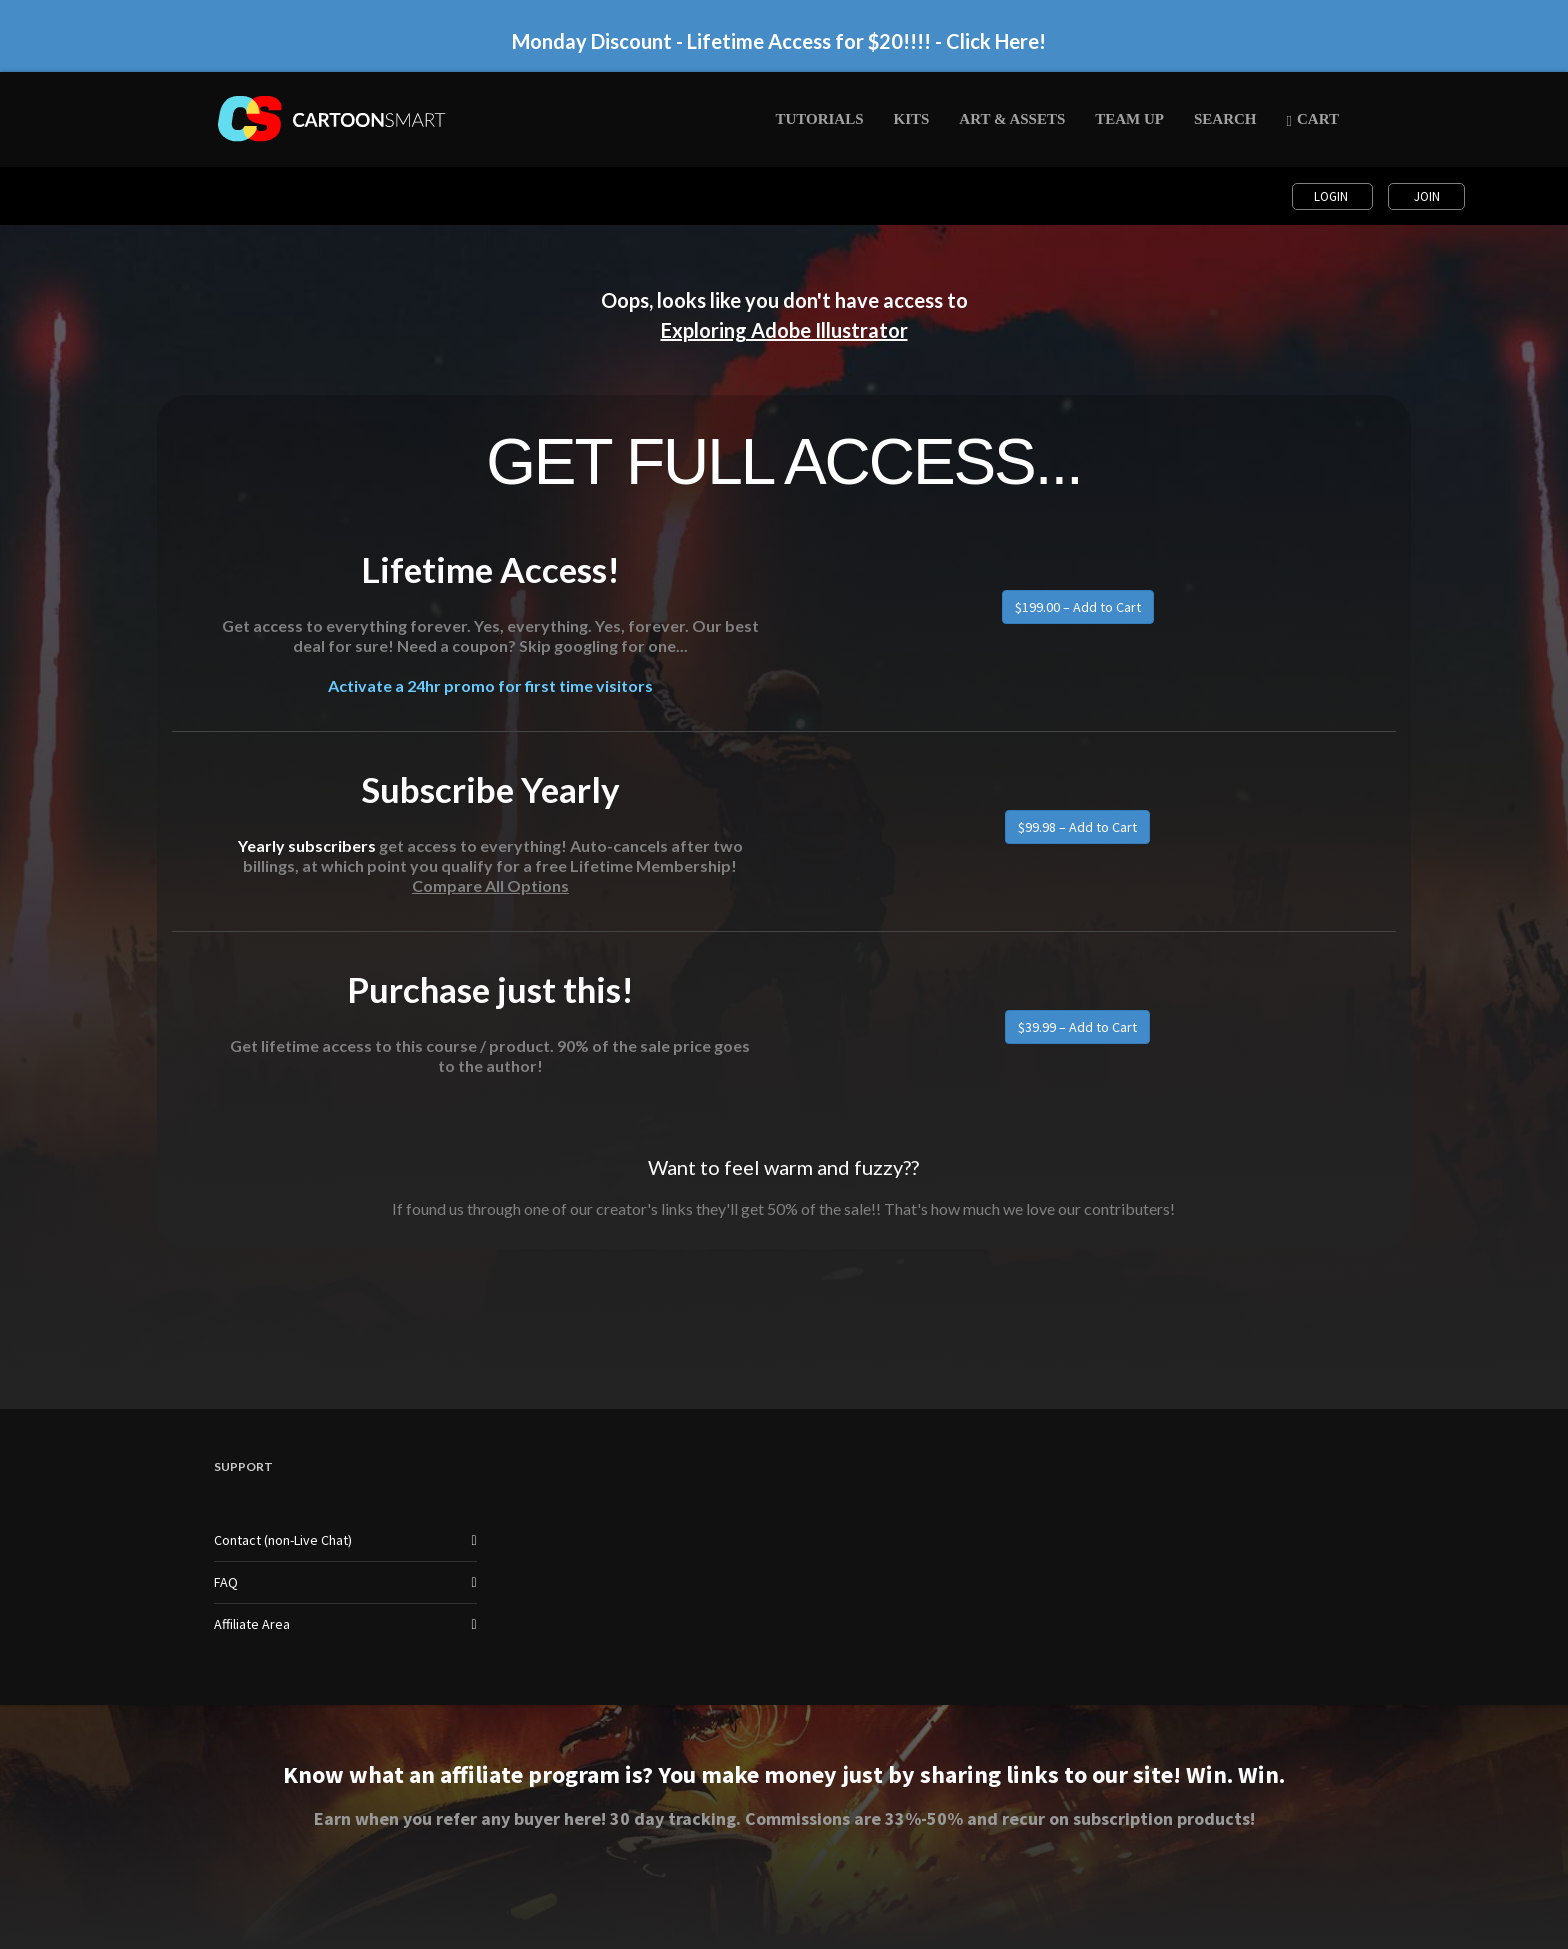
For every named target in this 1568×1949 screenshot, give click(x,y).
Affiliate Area (252, 1624)
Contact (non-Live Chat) (283, 1540)
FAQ (226, 1582)
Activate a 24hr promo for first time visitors (490, 685)
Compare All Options (490, 885)
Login (1332, 196)
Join (1427, 196)
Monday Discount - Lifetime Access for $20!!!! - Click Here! (779, 41)
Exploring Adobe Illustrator (784, 330)
